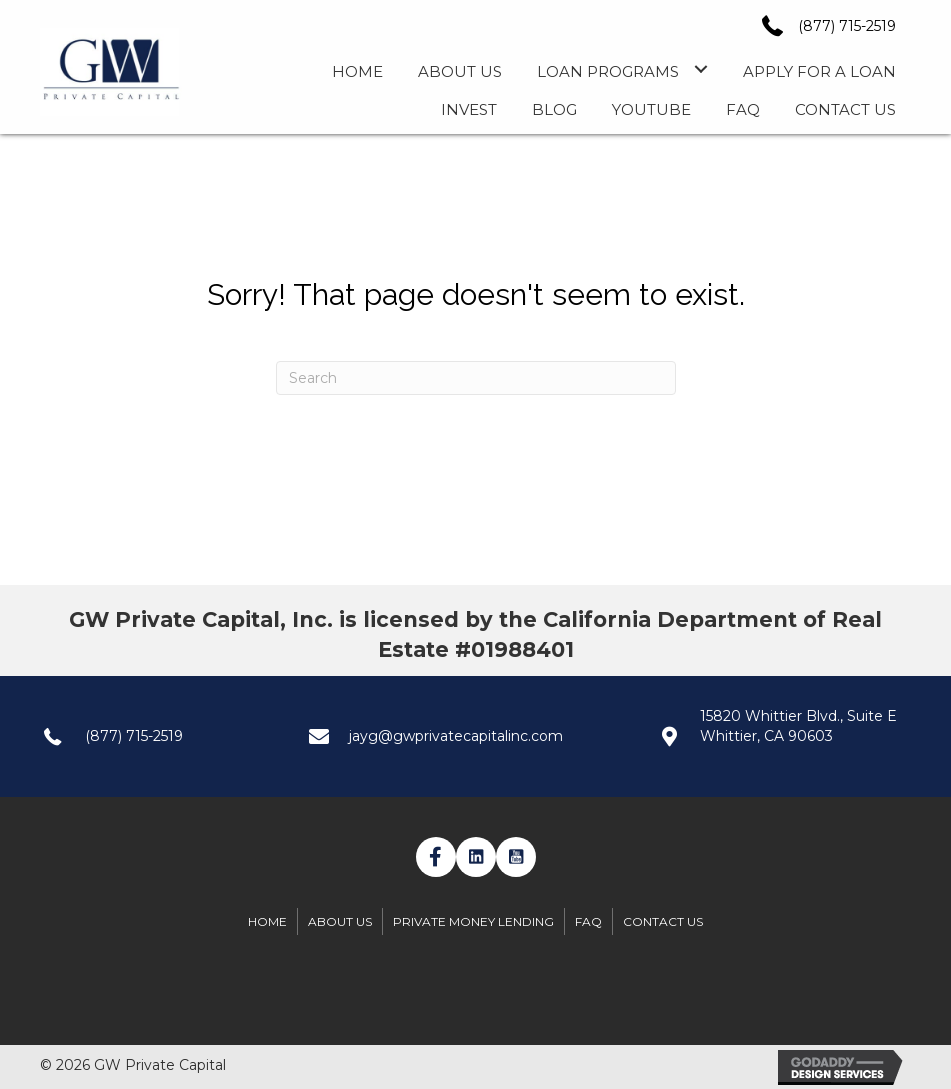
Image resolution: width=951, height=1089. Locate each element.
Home (267, 921)
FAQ (588, 921)
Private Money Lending (473, 921)
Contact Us (663, 921)
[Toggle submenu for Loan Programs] (700, 69)
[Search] (476, 378)
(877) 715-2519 (847, 26)
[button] (436, 857)
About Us (340, 921)
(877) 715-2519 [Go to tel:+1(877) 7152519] (134, 736)
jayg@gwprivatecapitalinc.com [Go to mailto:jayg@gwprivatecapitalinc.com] (456, 736)
